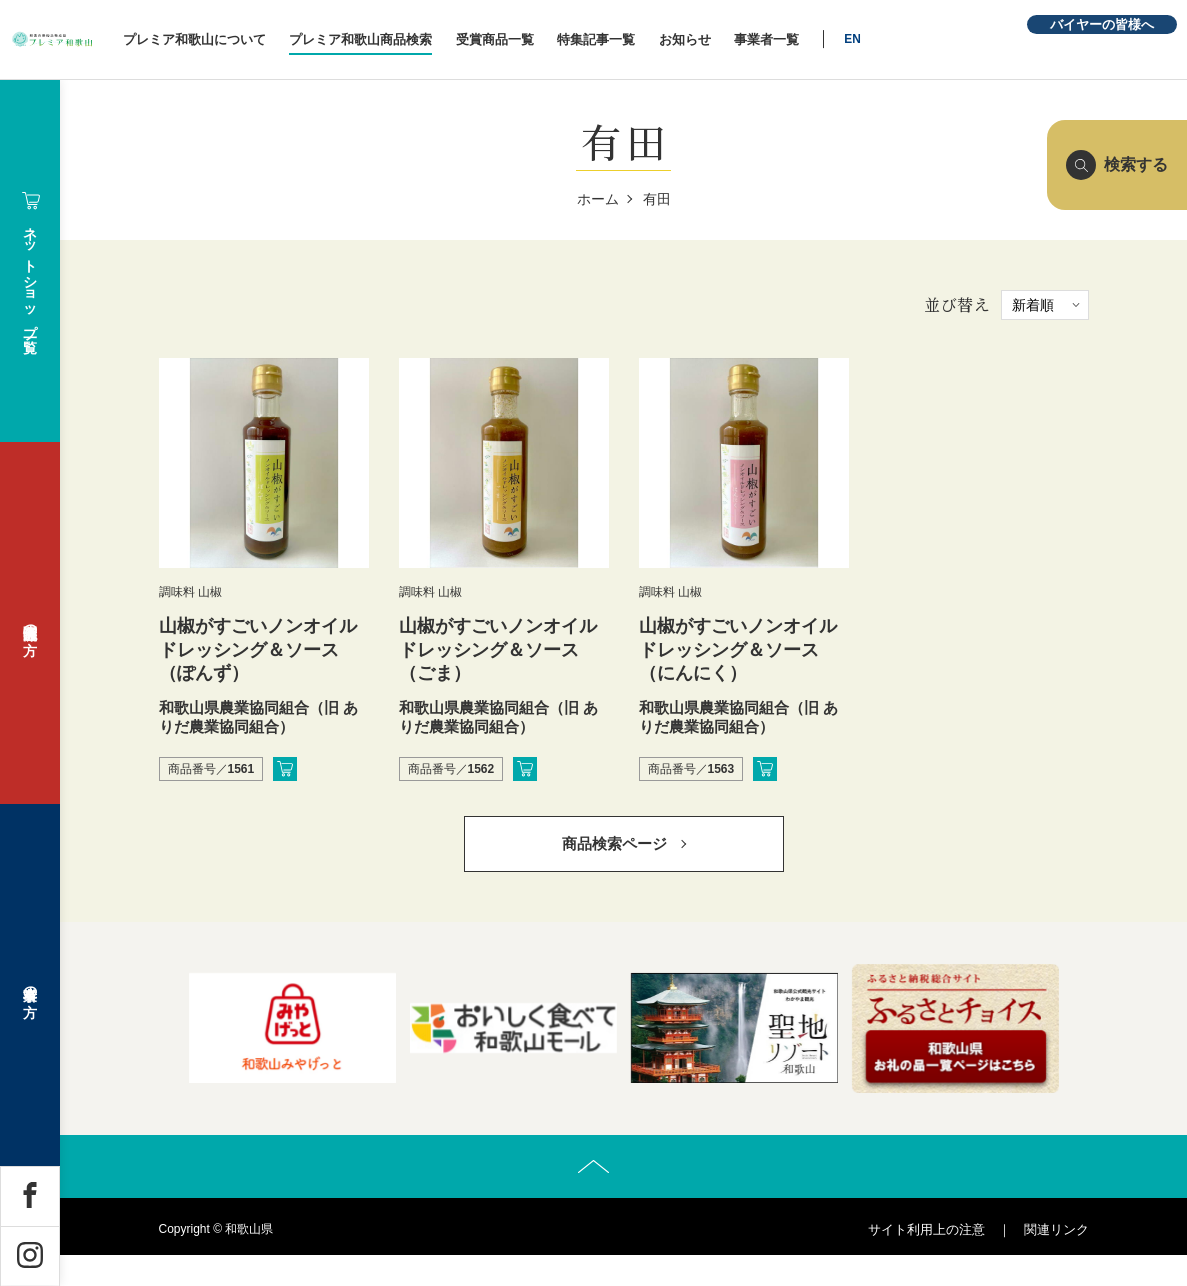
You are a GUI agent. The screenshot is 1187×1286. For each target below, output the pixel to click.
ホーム (598, 199)
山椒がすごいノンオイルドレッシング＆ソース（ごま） (498, 649)
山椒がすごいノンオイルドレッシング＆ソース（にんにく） (738, 649)
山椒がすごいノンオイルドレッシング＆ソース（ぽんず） (258, 649)
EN (962, 39)
